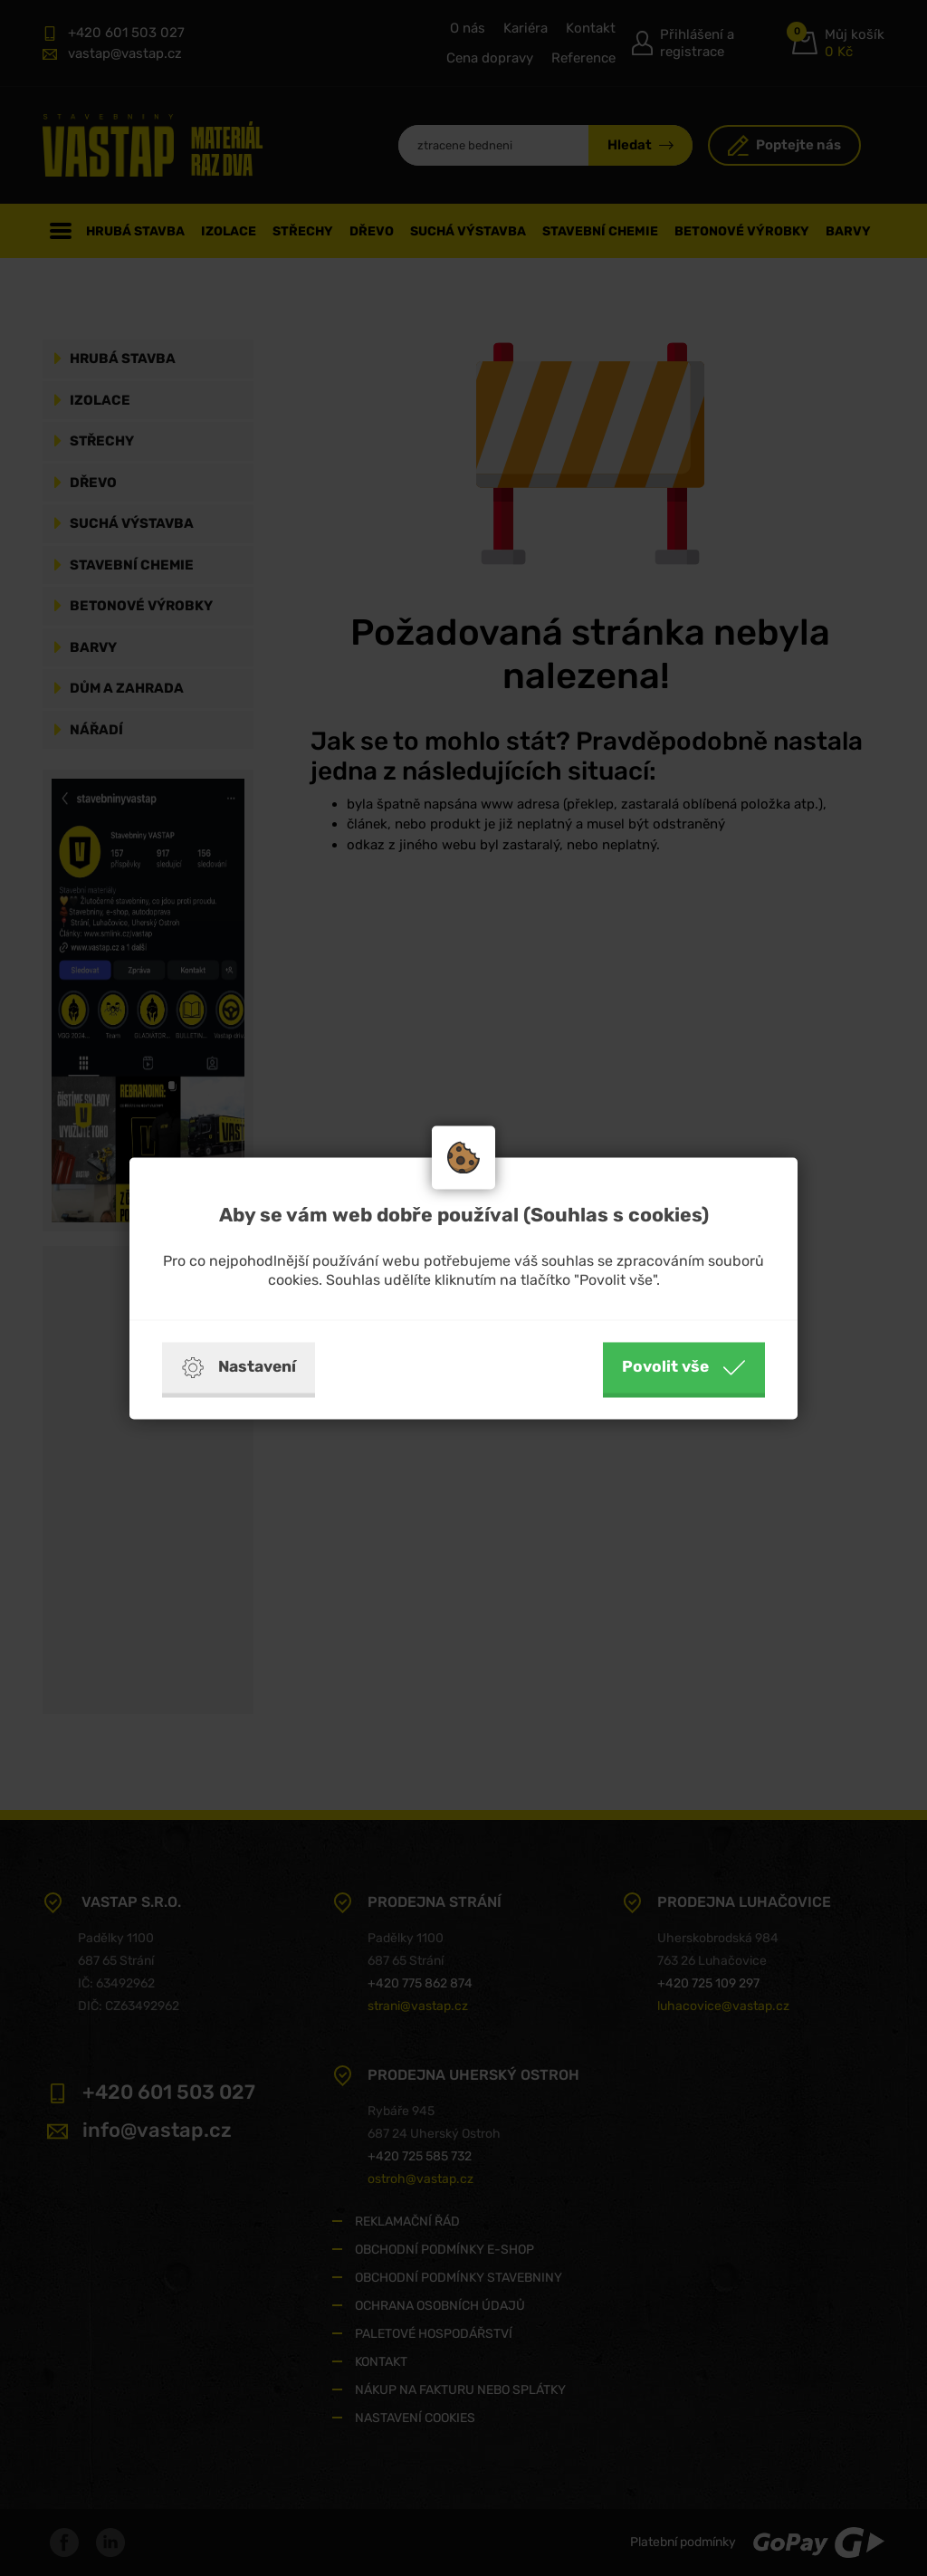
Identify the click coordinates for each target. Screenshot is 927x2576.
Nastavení (238, 1367)
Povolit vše (684, 1367)
